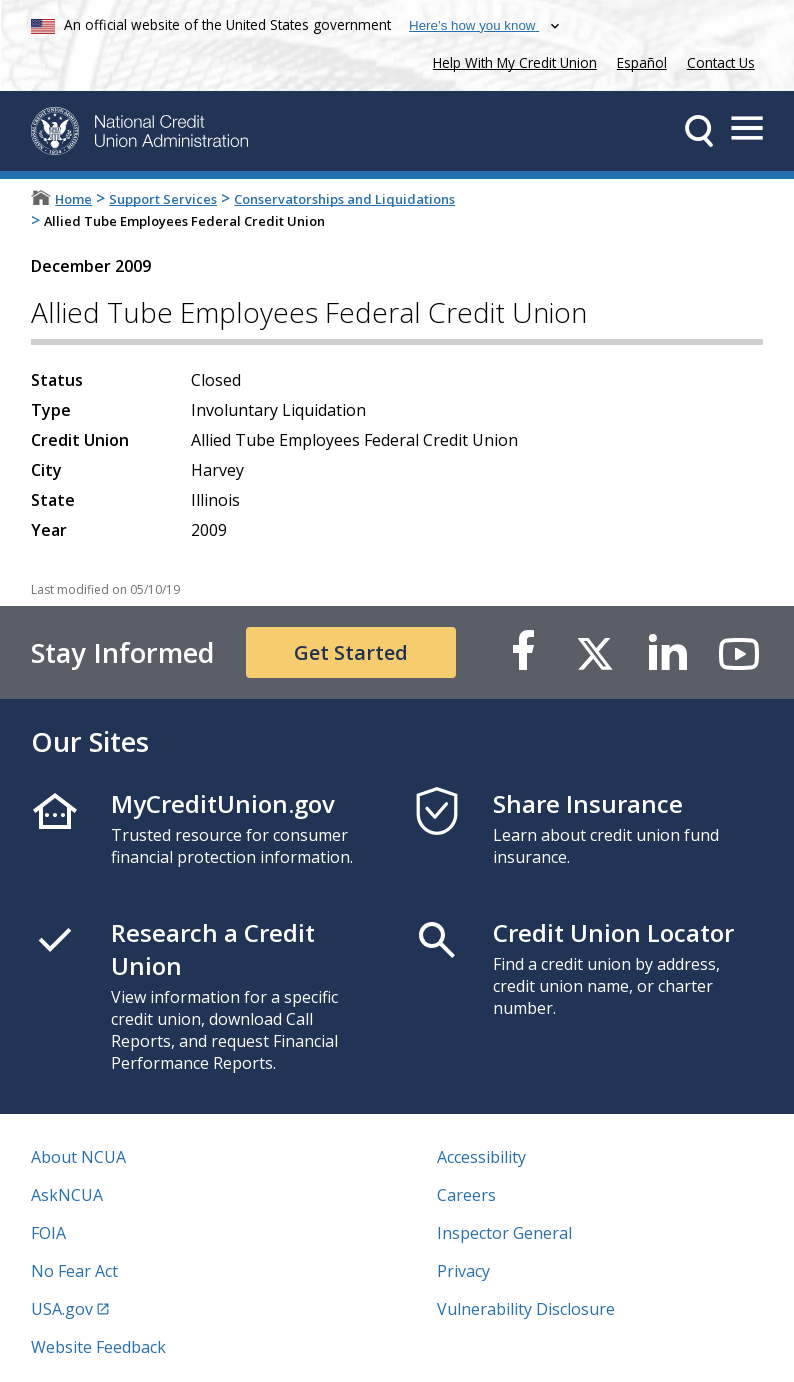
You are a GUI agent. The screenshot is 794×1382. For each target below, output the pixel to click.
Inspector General (504, 1233)
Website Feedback (98, 1347)
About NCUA (78, 1157)
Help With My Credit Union (511, 60)
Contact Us (721, 62)
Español (642, 62)
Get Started (351, 652)
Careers (466, 1195)
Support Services (163, 199)
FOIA (48, 1233)
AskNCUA (67, 1195)
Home (73, 199)
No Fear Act (74, 1271)
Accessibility (481, 1157)
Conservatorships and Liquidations (344, 199)
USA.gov (62, 1309)
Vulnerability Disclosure (526, 1309)
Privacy (463, 1271)
